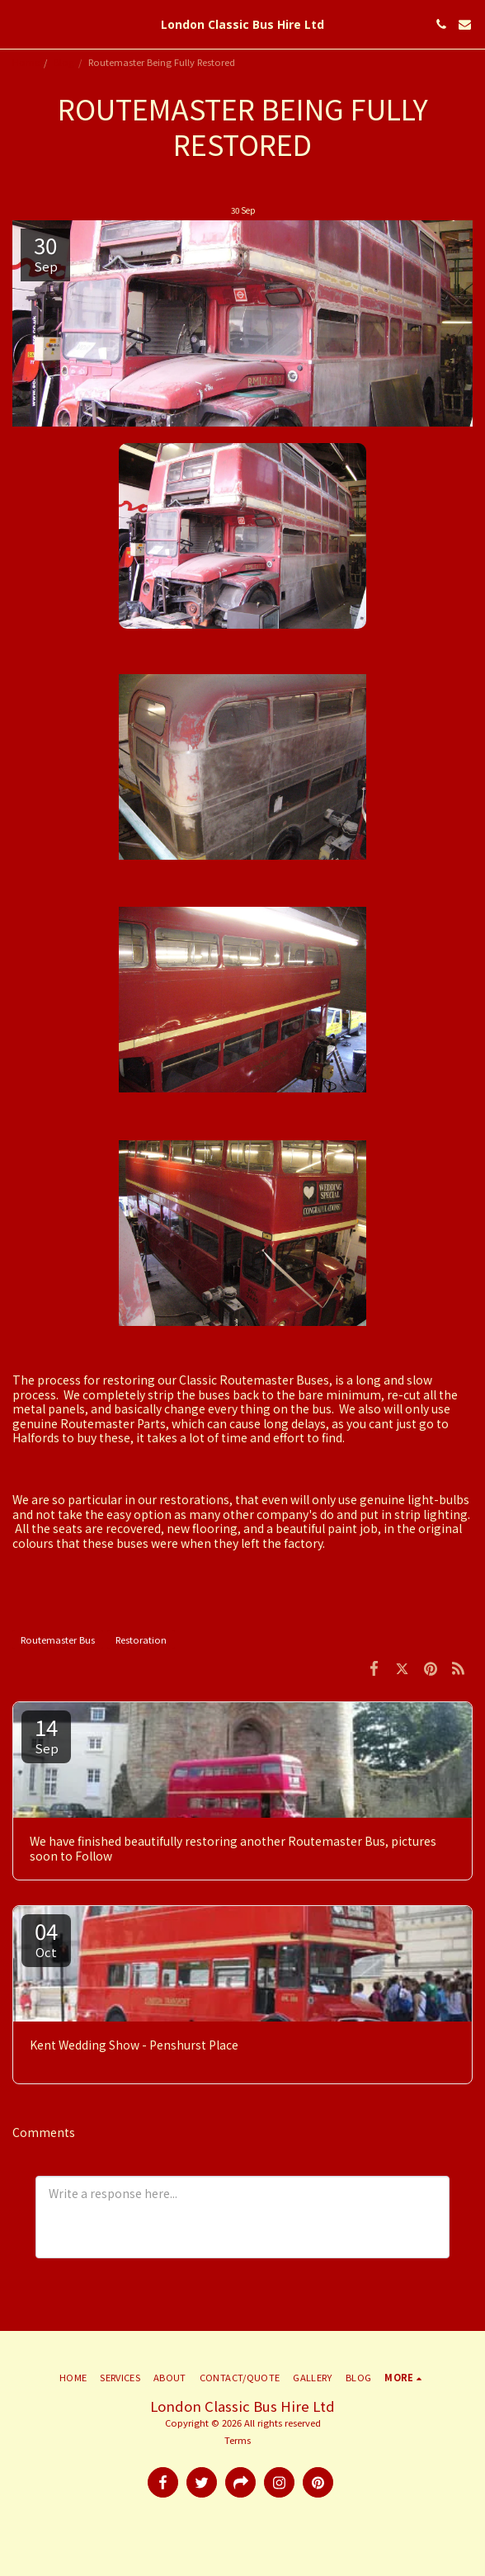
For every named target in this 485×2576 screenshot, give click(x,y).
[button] (18, 23)
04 (46, 1937)
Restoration (141, 1639)
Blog (64, 61)
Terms (237, 2439)
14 (46, 1734)
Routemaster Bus (58, 1639)
